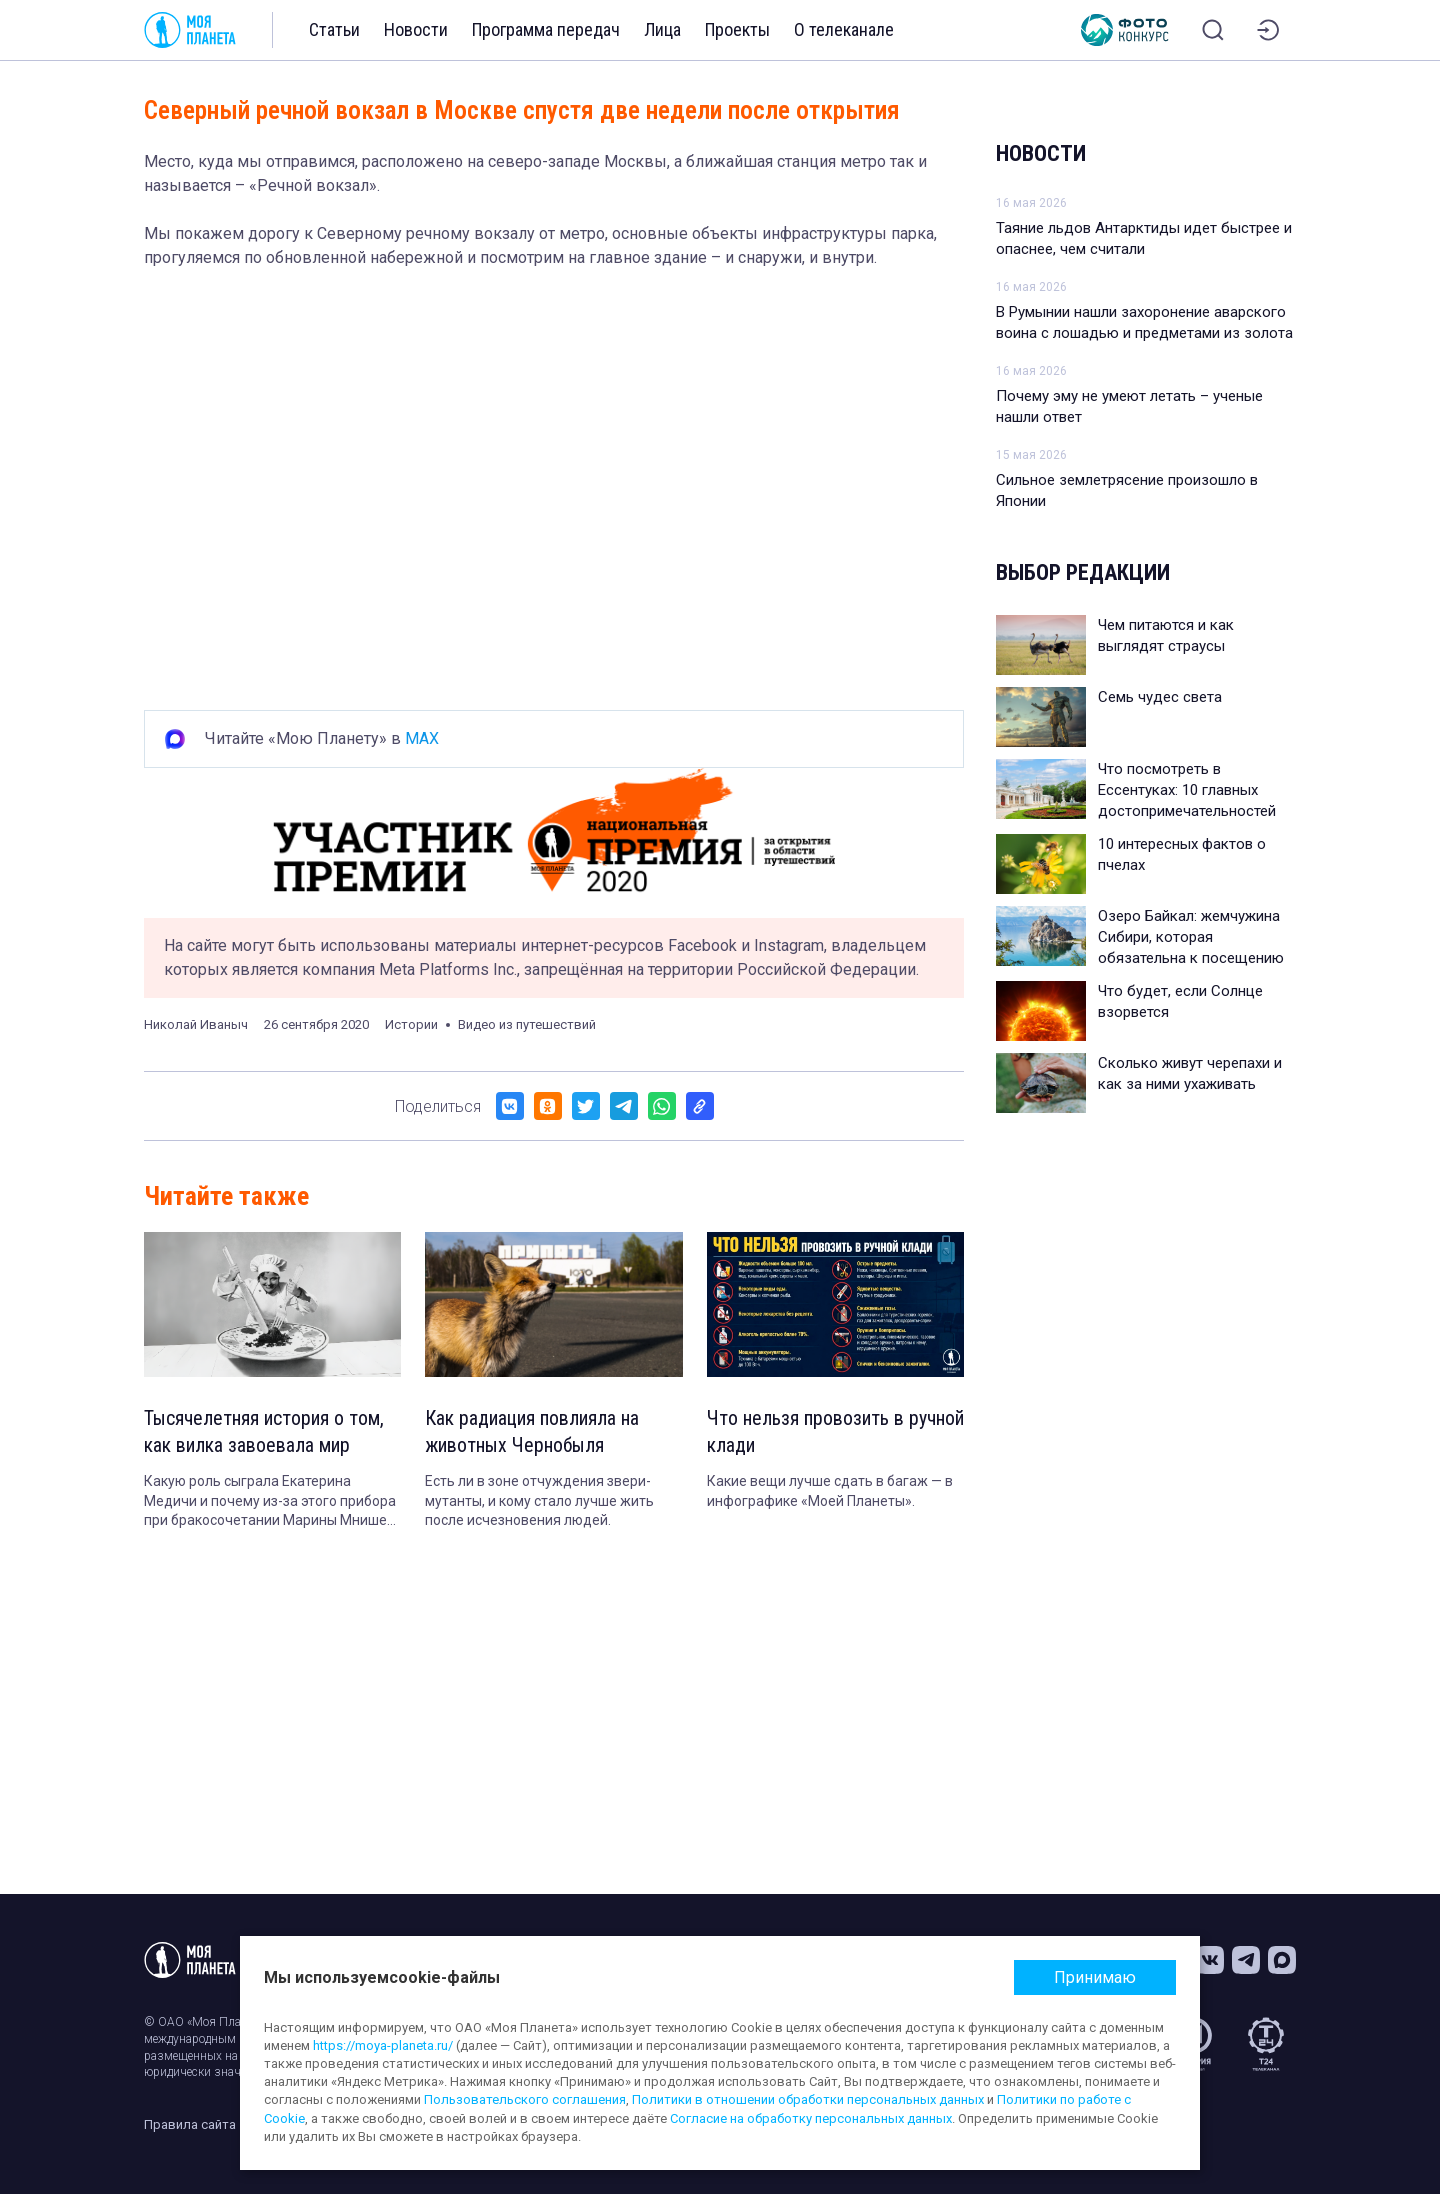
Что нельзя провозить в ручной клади (835, 1433)
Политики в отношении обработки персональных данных (808, 2099)
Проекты (737, 29)
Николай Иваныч (196, 1024)
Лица (662, 29)
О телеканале (844, 29)
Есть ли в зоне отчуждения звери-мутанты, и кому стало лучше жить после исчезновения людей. (539, 1501)
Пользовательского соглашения (525, 2099)
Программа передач (546, 29)
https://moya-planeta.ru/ (383, 2045)
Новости (416, 29)
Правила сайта (190, 2124)
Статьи (334, 29)
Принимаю (1095, 1977)
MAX (422, 738)
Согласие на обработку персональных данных (811, 2118)
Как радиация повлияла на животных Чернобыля (532, 1433)
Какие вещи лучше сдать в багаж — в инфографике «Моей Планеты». (830, 1492)
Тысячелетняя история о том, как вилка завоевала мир (264, 1433)
